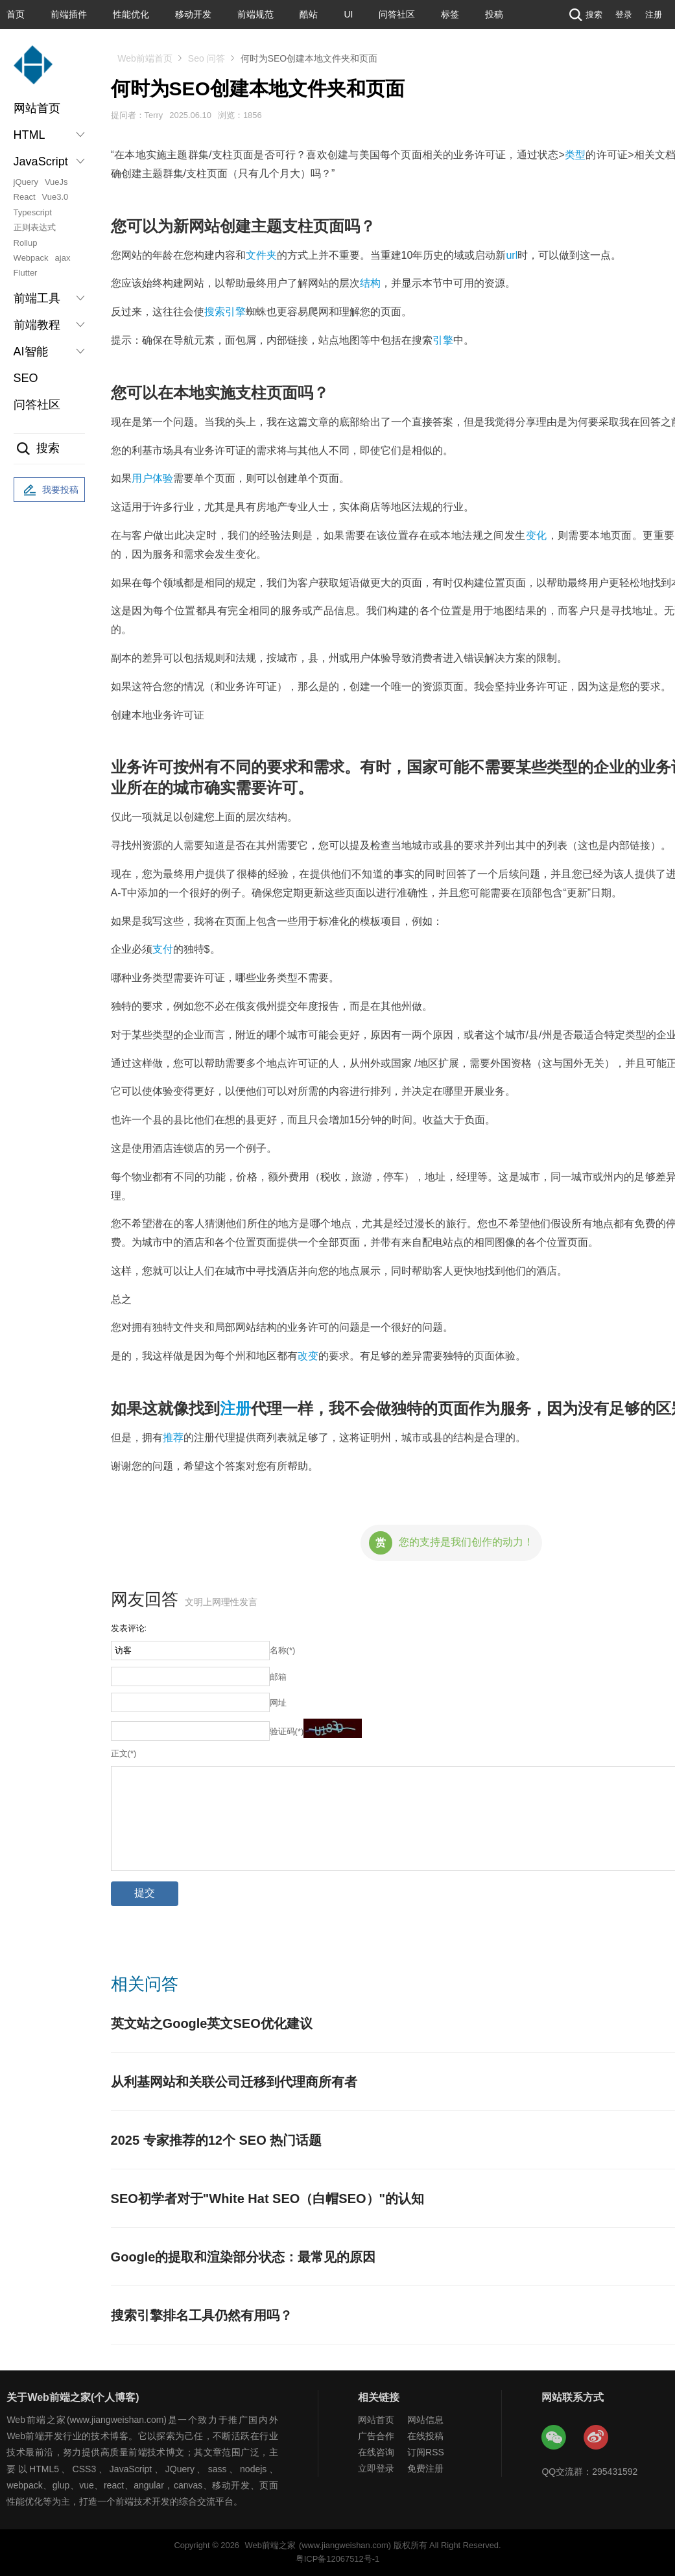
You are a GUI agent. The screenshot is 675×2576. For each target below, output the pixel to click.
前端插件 (69, 14)
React (25, 197)
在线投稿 (425, 2436)
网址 (278, 1703)
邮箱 (278, 1677)
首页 (15, 14)
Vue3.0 (55, 197)
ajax (63, 258)
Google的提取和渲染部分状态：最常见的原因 (243, 2257)
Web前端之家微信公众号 (554, 2438)
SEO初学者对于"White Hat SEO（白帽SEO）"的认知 (267, 2198)
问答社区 (397, 14)
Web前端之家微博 (597, 2438)
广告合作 (376, 2436)
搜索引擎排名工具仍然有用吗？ (201, 2315)
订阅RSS (425, 2452)
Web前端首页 (144, 58)
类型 (575, 154)
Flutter (26, 273)
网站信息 (425, 2420)
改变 (308, 1355)
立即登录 (376, 2468)
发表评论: (129, 1628)
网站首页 (37, 108)
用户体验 (152, 478)
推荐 (173, 1437)
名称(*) (283, 1650)
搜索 (584, 14)
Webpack (31, 258)
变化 (536, 535)
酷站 (309, 14)
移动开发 (193, 14)
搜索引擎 (225, 311)
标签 (450, 14)
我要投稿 (49, 490)
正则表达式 (35, 227)
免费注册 (425, 2468)
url (511, 255)
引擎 (442, 340)
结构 (370, 283)
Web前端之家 (270, 2545)
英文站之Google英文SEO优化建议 (212, 2023)
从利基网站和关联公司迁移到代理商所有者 (234, 2082)
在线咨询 (376, 2452)
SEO (26, 378)
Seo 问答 (206, 58)
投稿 (494, 14)
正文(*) (124, 1753)
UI (348, 14)
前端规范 (255, 14)
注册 (653, 14)
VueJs (56, 182)
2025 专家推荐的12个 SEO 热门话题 (216, 2140)
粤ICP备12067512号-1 (337, 2559)
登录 (623, 14)
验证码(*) (287, 1731)
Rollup (26, 243)
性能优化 (131, 14)
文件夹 (261, 255)
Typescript (33, 212)
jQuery (26, 182)
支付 (162, 949)
